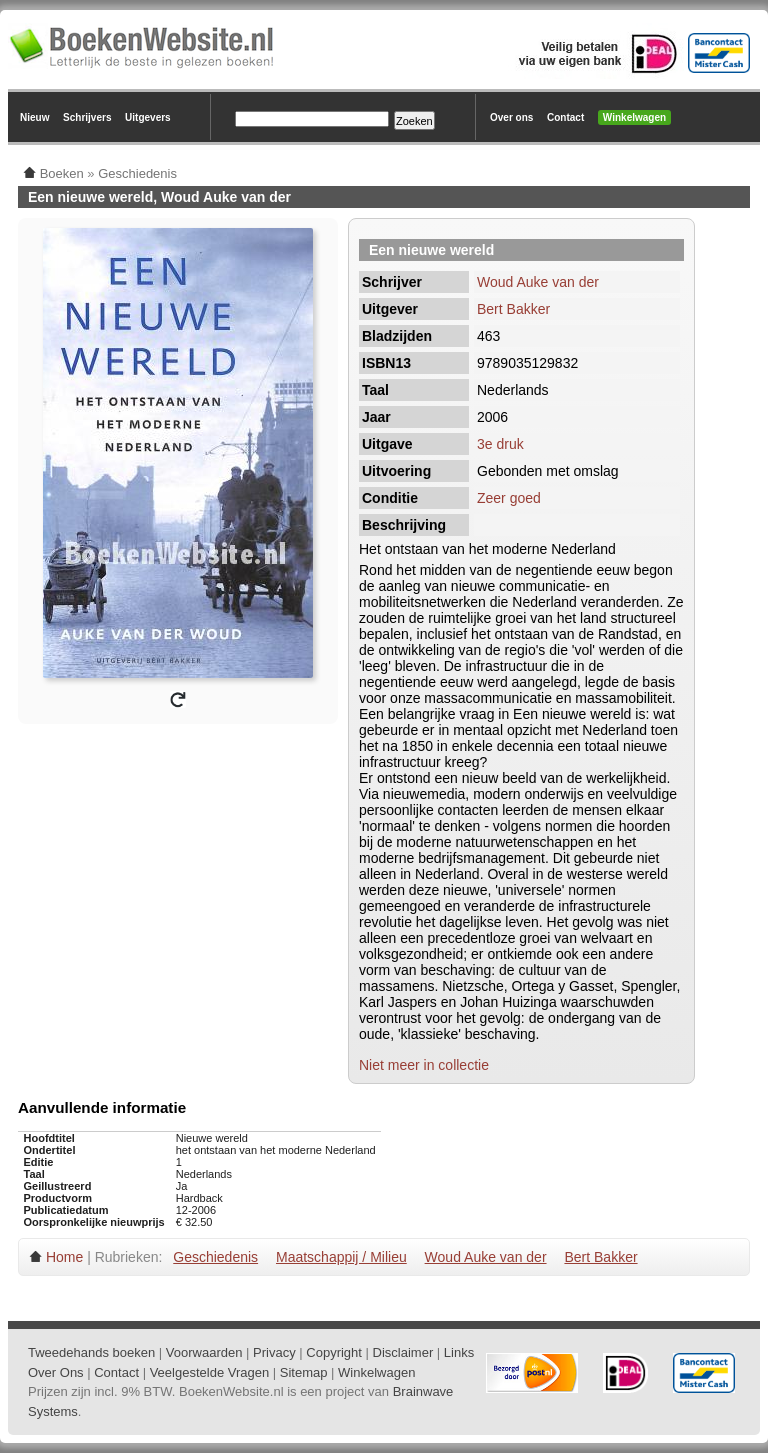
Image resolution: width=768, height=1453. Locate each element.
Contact (565, 117)
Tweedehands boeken (91, 1352)
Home (64, 1257)
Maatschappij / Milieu (341, 1257)
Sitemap (304, 1372)
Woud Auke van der (538, 282)
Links (459, 1352)
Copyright (334, 1352)
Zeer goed (509, 498)
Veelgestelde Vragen (210, 1372)
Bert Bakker (513, 309)
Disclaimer (403, 1352)
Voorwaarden (204, 1352)
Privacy (274, 1352)
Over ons (511, 117)
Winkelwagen (634, 117)
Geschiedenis (215, 1257)
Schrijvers (87, 117)
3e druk (500, 444)
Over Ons (56, 1372)
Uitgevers (148, 117)
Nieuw (34, 117)
